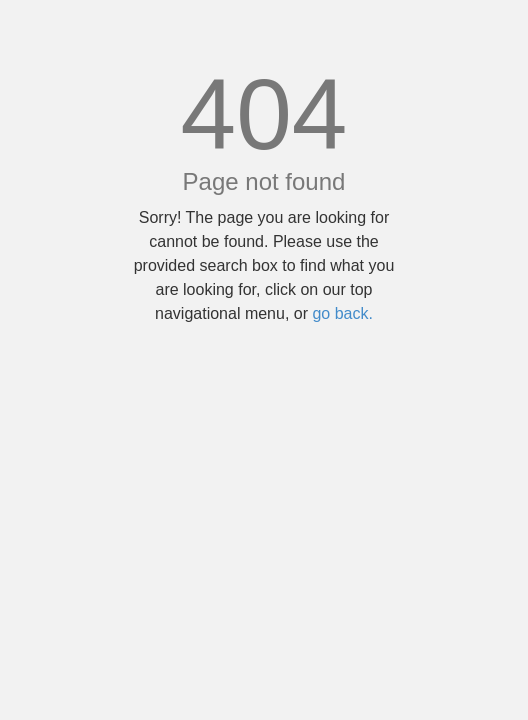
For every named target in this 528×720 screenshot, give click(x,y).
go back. (342, 313)
